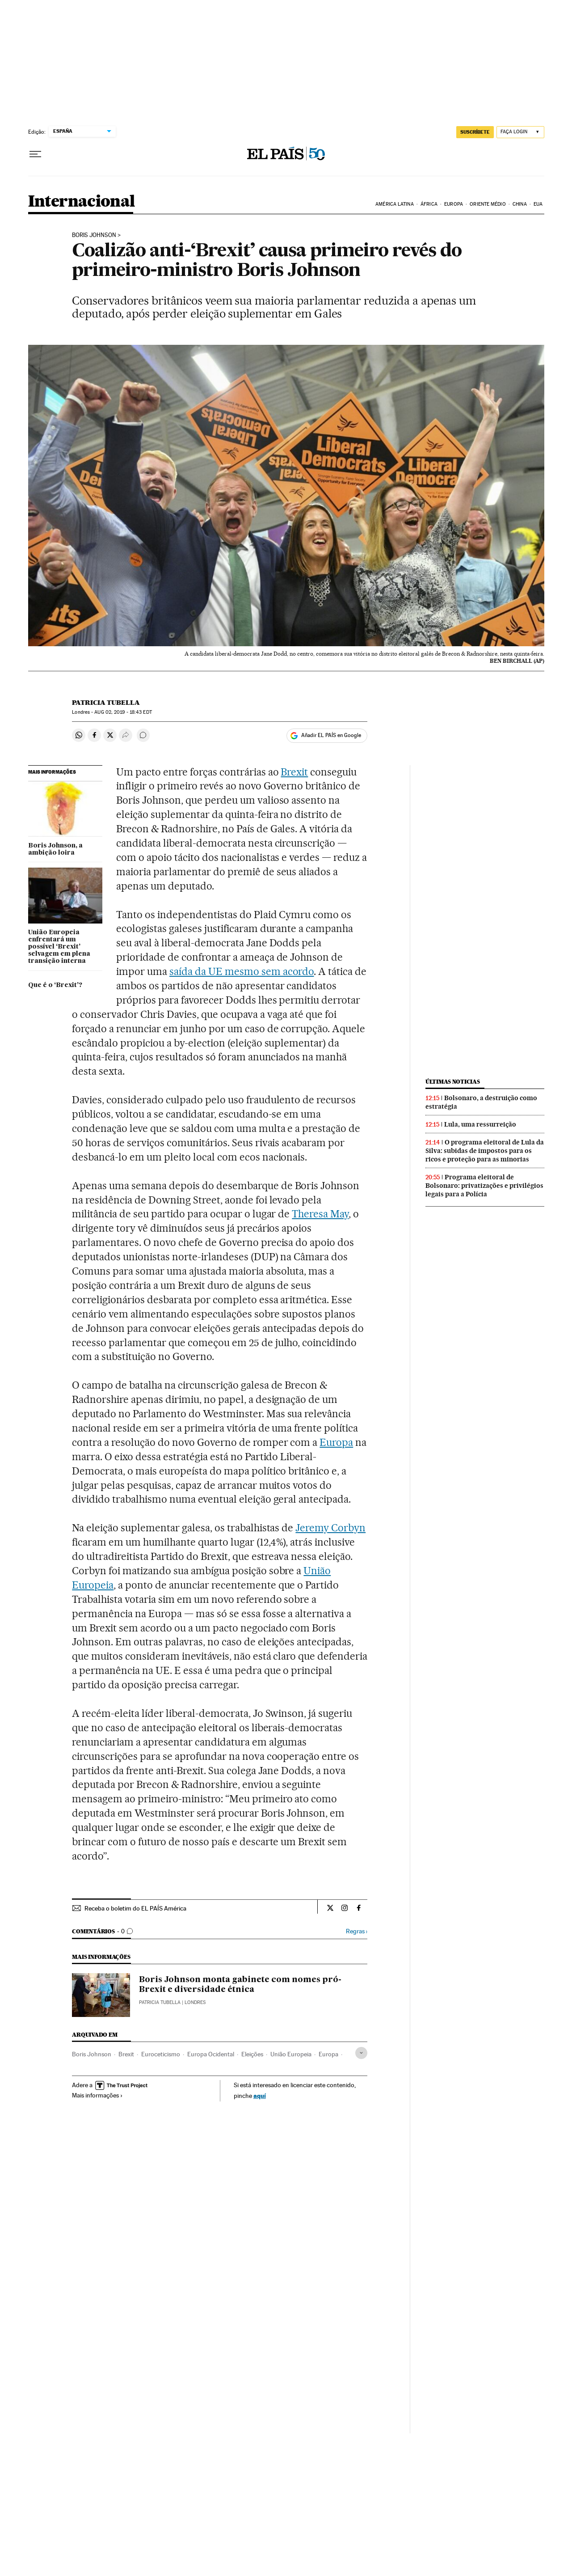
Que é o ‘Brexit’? (55, 985)
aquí (259, 2095)
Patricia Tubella (106, 703)
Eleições (252, 2054)
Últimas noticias (452, 1081)
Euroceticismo (160, 2054)
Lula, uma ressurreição (480, 1124)
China (520, 204)
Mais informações (97, 2095)
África (429, 204)
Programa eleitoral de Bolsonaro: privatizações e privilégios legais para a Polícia (484, 1185)
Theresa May (320, 1214)
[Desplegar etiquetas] (361, 2053)
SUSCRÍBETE (475, 132)
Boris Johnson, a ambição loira (55, 849)
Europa (453, 204)
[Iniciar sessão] (520, 132)
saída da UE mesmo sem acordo (241, 971)
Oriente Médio (487, 204)
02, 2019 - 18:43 (122, 712)
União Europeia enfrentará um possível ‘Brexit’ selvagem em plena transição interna (59, 946)
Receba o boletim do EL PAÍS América (135, 1908)
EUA (538, 204)
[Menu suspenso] (35, 154)
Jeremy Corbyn (330, 1527)
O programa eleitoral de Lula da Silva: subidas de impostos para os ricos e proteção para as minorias (484, 1150)
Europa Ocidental (210, 2054)
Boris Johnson (94, 235)
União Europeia (290, 2054)
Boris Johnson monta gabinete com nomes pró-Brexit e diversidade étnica (240, 1985)
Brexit (294, 772)
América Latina (394, 204)
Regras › (356, 1931)
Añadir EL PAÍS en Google (331, 735)
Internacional (81, 202)
